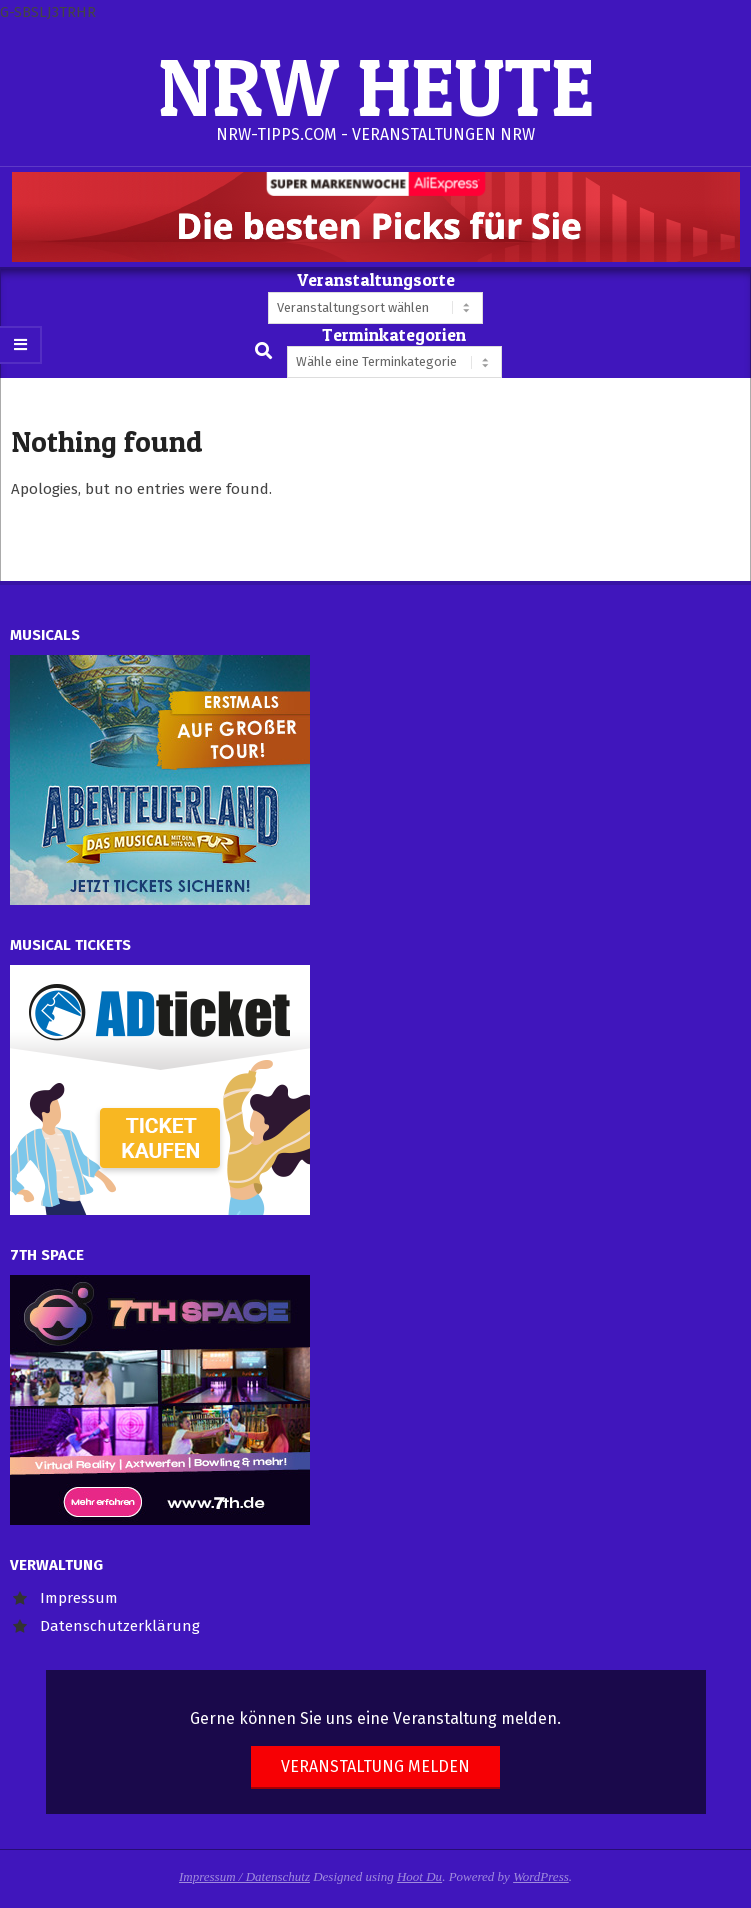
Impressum (79, 1598)
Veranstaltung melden (375, 1766)
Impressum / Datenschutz (244, 1876)
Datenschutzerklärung (120, 1626)
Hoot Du (419, 1876)
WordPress (541, 1876)
